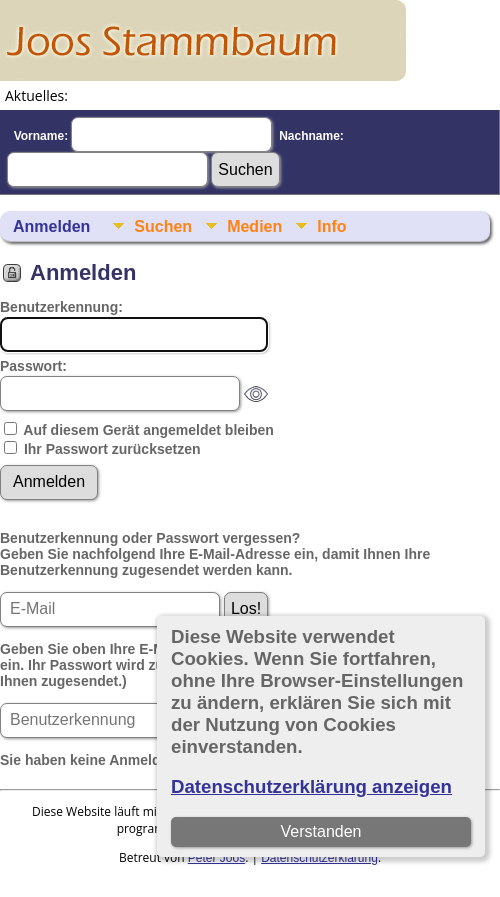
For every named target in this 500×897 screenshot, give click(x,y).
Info (331, 226)
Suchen (163, 226)
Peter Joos (216, 858)
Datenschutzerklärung (319, 858)
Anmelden (51, 226)
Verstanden (321, 831)
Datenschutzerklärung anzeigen (311, 786)
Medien (254, 226)
